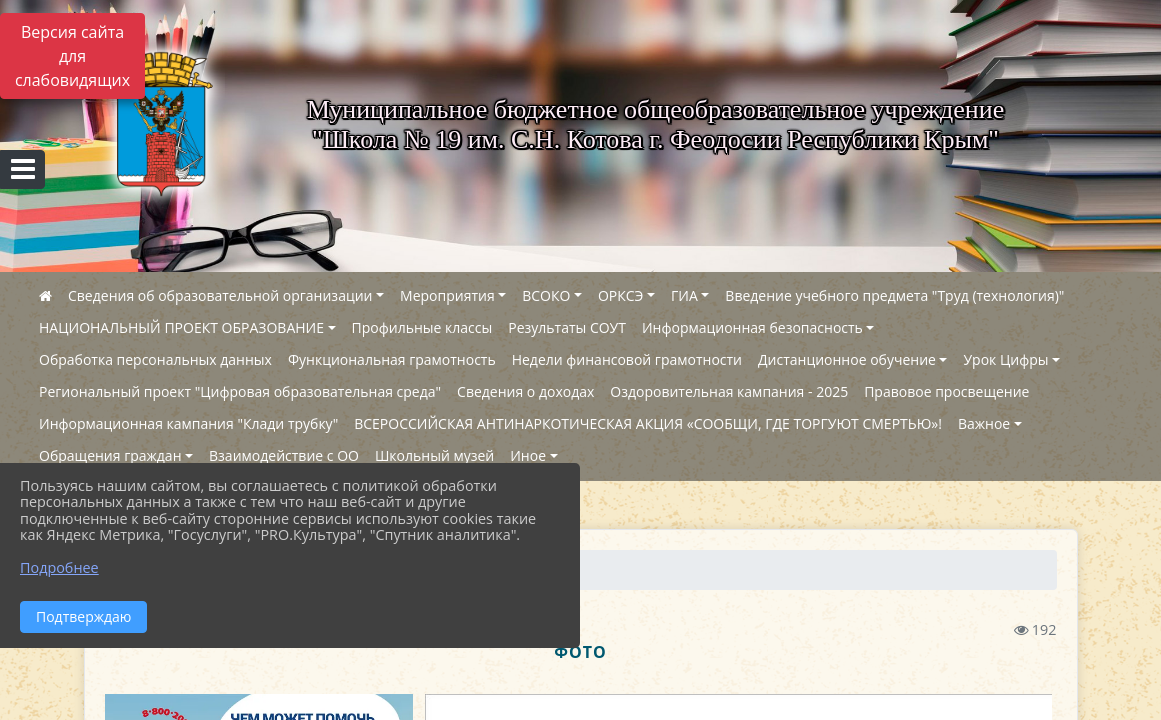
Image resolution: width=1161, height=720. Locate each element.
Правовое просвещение (946, 391)
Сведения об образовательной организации (220, 295)
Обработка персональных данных (155, 359)
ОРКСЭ (621, 295)
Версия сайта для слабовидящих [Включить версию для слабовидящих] (72, 56)
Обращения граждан (110, 455)
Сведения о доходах (525, 391)
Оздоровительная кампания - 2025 (729, 391)
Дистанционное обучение (847, 359)
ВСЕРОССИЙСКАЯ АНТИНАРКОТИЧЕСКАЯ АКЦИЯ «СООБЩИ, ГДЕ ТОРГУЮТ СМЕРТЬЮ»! (648, 423)
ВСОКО (546, 295)
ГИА (684, 295)
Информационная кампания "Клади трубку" (188, 423)
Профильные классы (422, 327)
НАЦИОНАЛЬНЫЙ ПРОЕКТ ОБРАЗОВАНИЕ (181, 327)
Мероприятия (447, 295)
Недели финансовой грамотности (627, 359)
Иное (528, 455)
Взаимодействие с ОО (284, 455)
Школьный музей (434, 455)
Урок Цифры (1005, 359)
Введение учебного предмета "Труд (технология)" (894, 295)
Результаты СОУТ (567, 327)
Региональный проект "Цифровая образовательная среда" (240, 391)
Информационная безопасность (752, 327)
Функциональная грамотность (392, 359)
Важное (984, 423)
